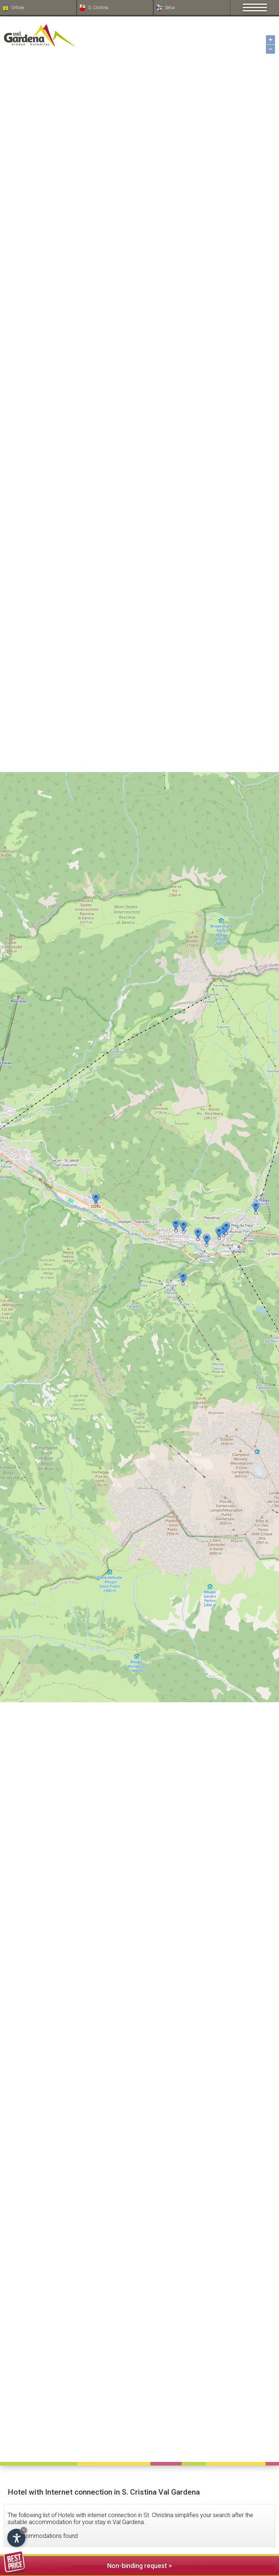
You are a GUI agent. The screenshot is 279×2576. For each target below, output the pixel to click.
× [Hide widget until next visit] (23, 2530)
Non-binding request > (88, 2565)
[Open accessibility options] (16, 2538)
